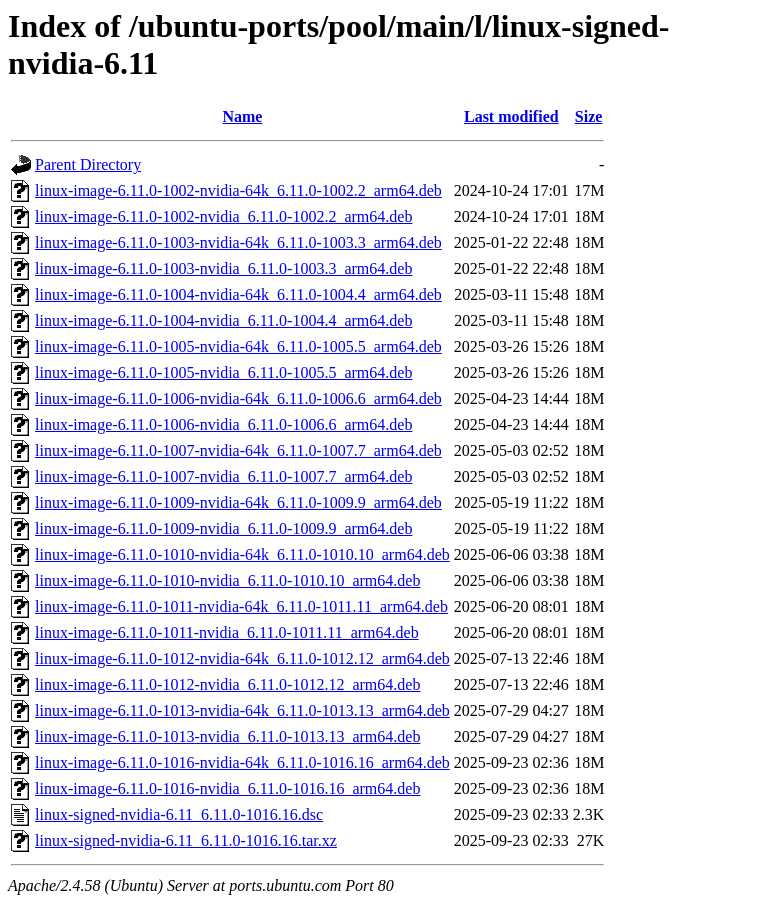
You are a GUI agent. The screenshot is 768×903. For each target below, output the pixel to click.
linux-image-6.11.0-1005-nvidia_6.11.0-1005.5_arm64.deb (223, 372)
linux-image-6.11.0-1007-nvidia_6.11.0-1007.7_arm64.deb (223, 476)
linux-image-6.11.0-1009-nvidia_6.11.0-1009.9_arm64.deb (223, 528)
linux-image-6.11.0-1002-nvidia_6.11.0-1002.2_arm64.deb (223, 216)
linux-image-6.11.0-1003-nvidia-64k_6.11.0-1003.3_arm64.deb (238, 242)
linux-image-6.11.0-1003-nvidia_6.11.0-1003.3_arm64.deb (223, 268)
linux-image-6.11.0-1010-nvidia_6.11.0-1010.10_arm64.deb (227, 580)
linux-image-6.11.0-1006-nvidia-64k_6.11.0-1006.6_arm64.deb (238, 398)
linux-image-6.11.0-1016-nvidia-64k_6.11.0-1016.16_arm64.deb (242, 762)
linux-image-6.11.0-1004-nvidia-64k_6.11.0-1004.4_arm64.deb (238, 294)
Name (242, 116)
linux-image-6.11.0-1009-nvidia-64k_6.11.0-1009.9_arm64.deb (238, 502)
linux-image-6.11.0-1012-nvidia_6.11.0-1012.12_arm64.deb (227, 684)
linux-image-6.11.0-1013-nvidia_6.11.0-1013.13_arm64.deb (227, 736)
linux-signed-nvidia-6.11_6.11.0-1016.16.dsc (179, 814)
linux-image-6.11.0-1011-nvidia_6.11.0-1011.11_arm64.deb (227, 632)
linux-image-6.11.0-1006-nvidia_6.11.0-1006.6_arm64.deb (223, 424)
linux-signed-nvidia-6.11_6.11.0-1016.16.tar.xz (186, 840)
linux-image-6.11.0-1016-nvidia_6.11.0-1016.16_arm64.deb (227, 788)
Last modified (511, 116)
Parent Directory (88, 164)
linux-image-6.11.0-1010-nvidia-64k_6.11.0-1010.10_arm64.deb (242, 554)
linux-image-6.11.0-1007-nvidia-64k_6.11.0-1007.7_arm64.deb (238, 450)
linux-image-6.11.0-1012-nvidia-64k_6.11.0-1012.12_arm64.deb (242, 658)
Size (589, 116)
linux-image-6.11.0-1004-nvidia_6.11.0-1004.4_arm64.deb (223, 320)
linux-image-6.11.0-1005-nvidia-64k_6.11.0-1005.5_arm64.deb (238, 346)
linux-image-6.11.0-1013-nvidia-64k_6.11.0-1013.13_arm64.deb (242, 710)
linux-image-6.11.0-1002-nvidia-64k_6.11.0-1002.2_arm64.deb (238, 190)
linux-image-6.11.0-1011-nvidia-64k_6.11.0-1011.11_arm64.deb (241, 606)
